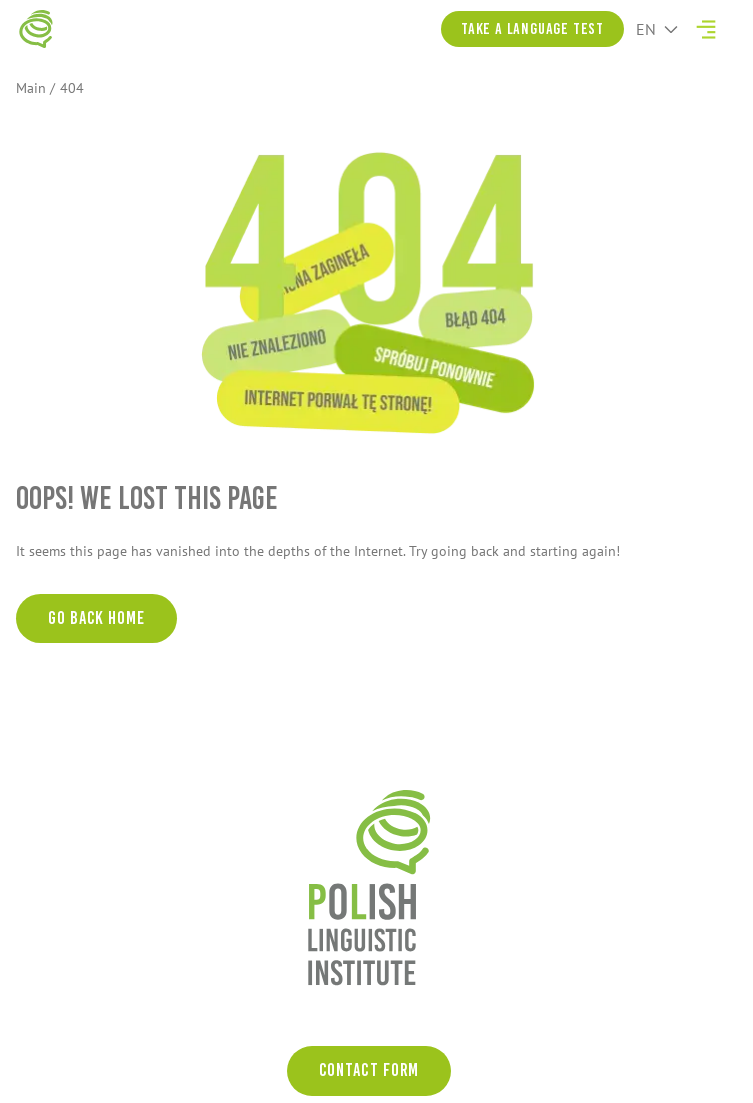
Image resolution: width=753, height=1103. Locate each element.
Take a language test (532, 28)
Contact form (369, 1070)
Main (31, 88)
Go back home (96, 618)
